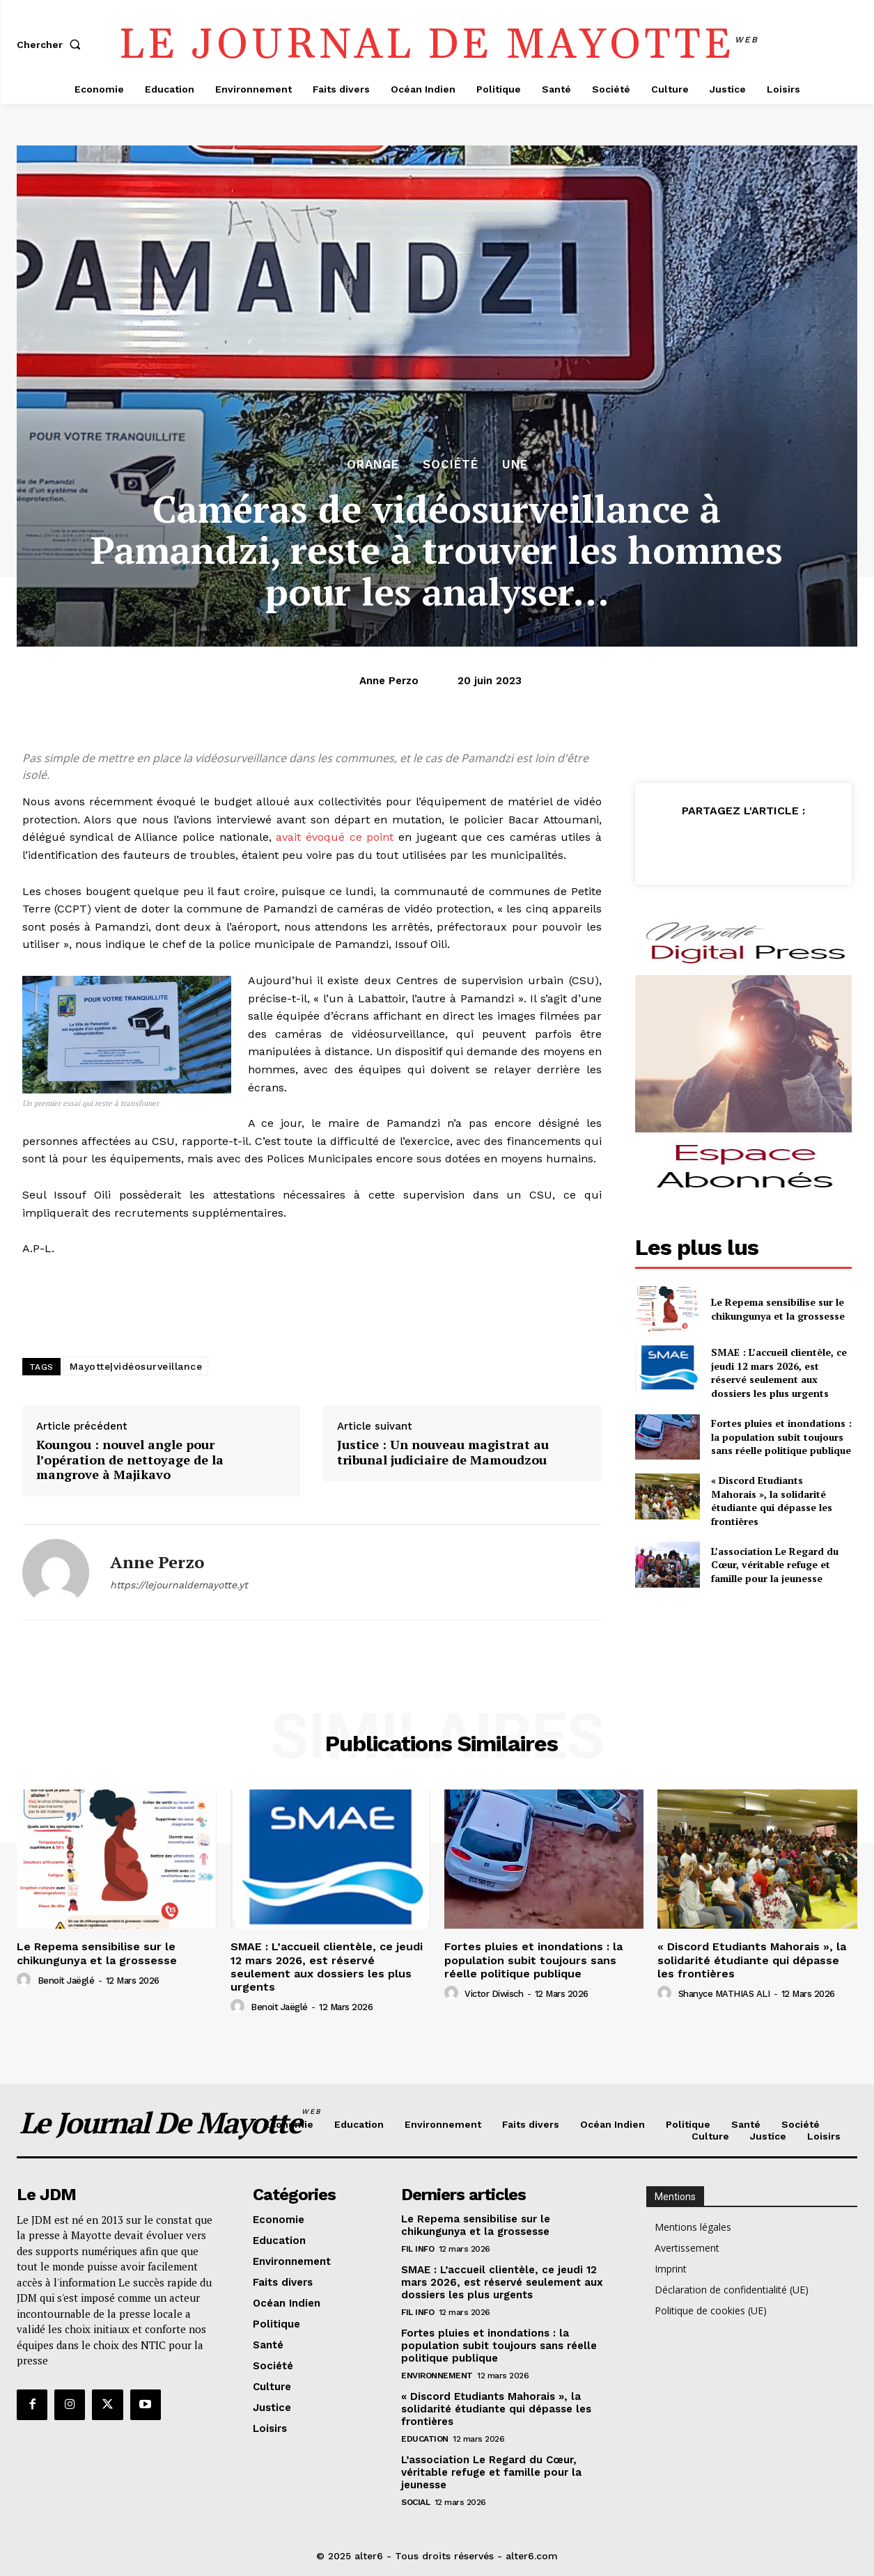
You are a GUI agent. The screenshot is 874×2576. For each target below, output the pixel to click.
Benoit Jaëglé (66, 1980)
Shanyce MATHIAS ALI (724, 1994)
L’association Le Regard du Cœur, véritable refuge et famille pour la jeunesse (774, 1564)
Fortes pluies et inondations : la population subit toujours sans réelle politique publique (781, 1436)
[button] (51, 44)
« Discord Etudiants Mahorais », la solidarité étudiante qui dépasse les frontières (771, 1500)
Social (415, 2502)
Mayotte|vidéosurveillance (136, 1366)
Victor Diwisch (494, 1994)
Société (450, 465)
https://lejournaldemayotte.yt (179, 1584)
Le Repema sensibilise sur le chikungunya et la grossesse (778, 1308)
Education (424, 2439)
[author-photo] (26, 1980)
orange (373, 465)
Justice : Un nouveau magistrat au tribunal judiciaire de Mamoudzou (443, 1452)
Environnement (437, 2375)
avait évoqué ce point (334, 837)
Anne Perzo (389, 680)
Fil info (417, 2249)
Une (515, 465)
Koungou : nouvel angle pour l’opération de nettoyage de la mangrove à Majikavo (130, 1460)
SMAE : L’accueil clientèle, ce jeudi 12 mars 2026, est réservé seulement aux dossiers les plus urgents (779, 1372)
